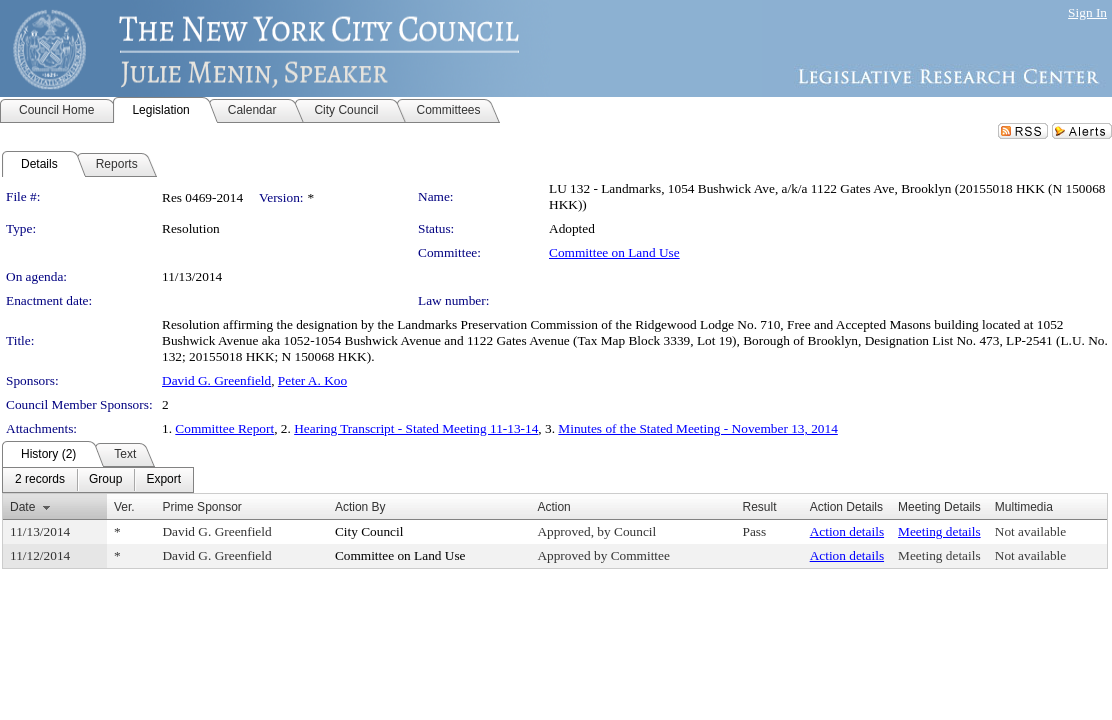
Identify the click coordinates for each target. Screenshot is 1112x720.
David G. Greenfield (216, 380)
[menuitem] (40, 480)
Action (553, 507)
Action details (847, 531)
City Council (369, 531)
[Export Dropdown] (163, 480)
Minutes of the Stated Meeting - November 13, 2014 (697, 428)
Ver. (124, 507)
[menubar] (98, 480)
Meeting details (939, 531)
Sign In (1087, 12)
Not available (1030, 531)
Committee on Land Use (614, 252)
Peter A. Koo (312, 380)
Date (22, 507)
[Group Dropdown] (105, 480)
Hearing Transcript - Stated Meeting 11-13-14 (416, 428)
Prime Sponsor (201, 507)
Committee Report (224, 428)
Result (759, 507)
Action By (360, 507)
